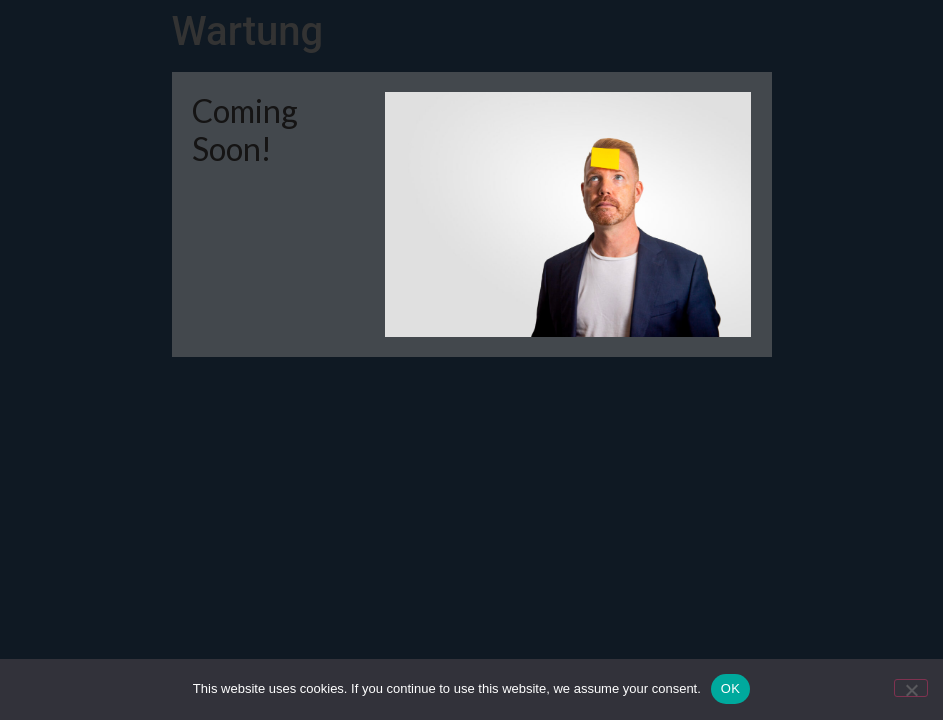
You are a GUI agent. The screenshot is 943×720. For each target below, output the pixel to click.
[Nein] (911, 688)
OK (730, 688)
